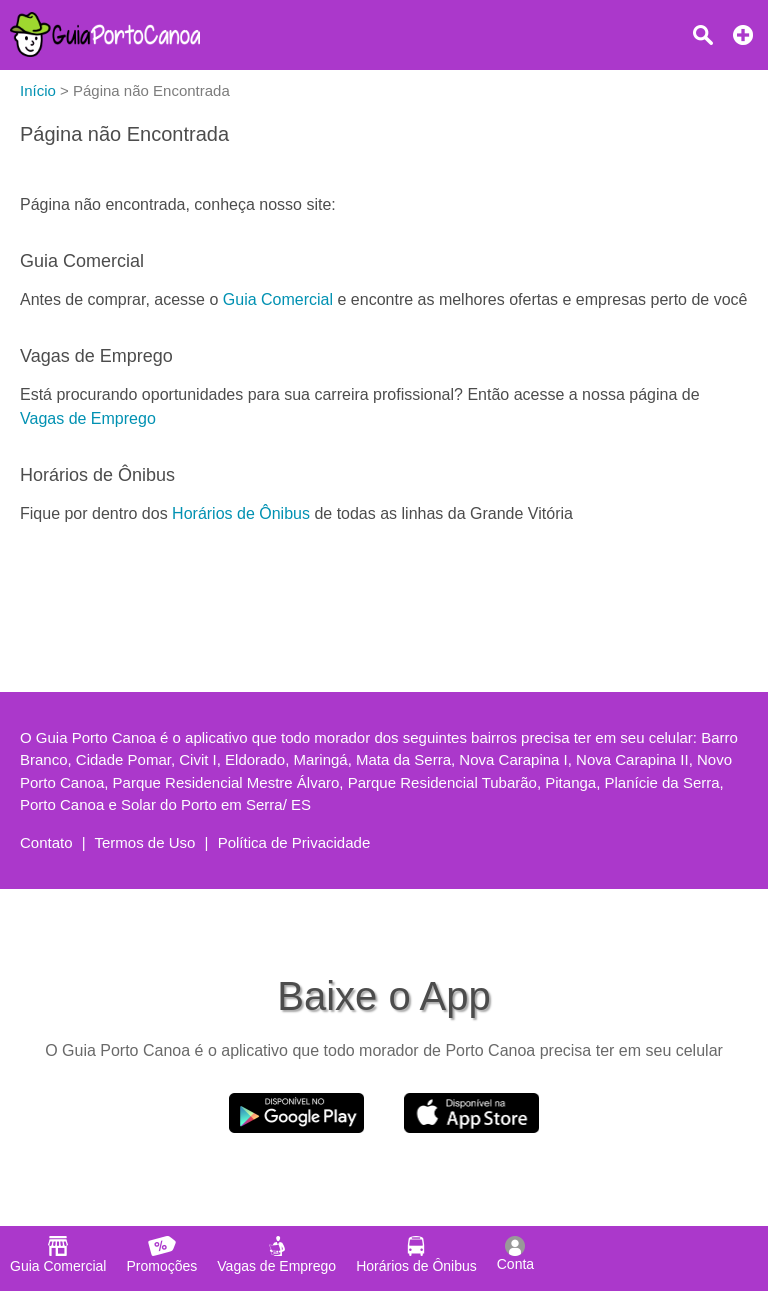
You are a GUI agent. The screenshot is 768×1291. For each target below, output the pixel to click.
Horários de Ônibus (241, 513)
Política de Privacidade (294, 842)
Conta (515, 1254)
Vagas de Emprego (88, 418)
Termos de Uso (145, 842)
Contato (46, 842)
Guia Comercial (278, 299)
